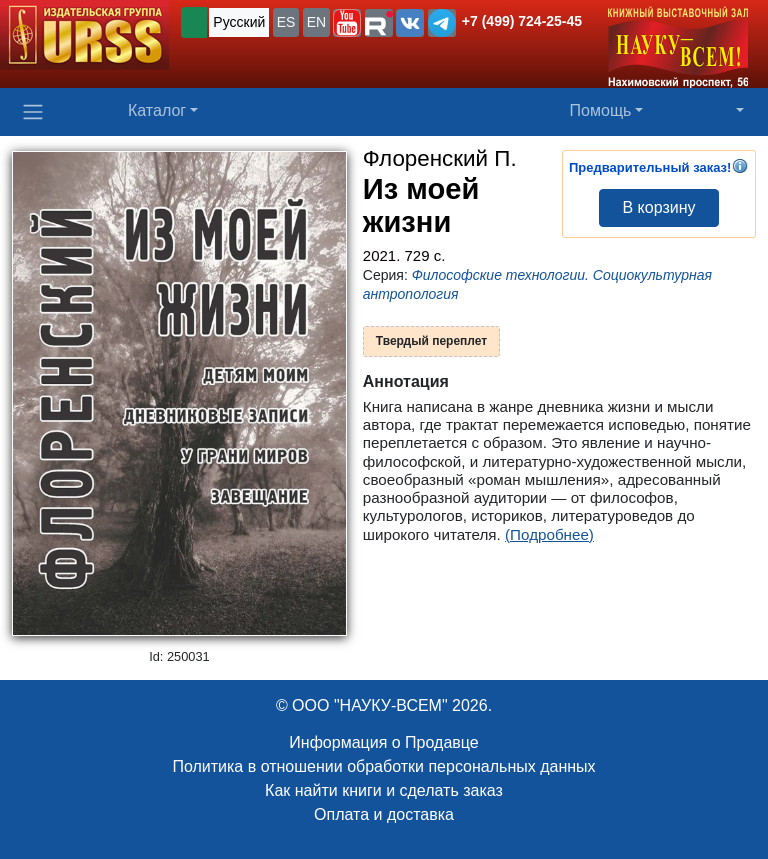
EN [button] (316, 22)
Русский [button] (239, 22)
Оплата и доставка (384, 814)
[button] (347, 23)
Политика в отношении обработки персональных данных (383, 766)
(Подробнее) (549, 534)
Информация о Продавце (383, 742)
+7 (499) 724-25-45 (522, 21)
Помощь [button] (601, 110)
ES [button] (286, 22)
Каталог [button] (157, 110)
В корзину (658, 207)
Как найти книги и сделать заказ (384, 790)
